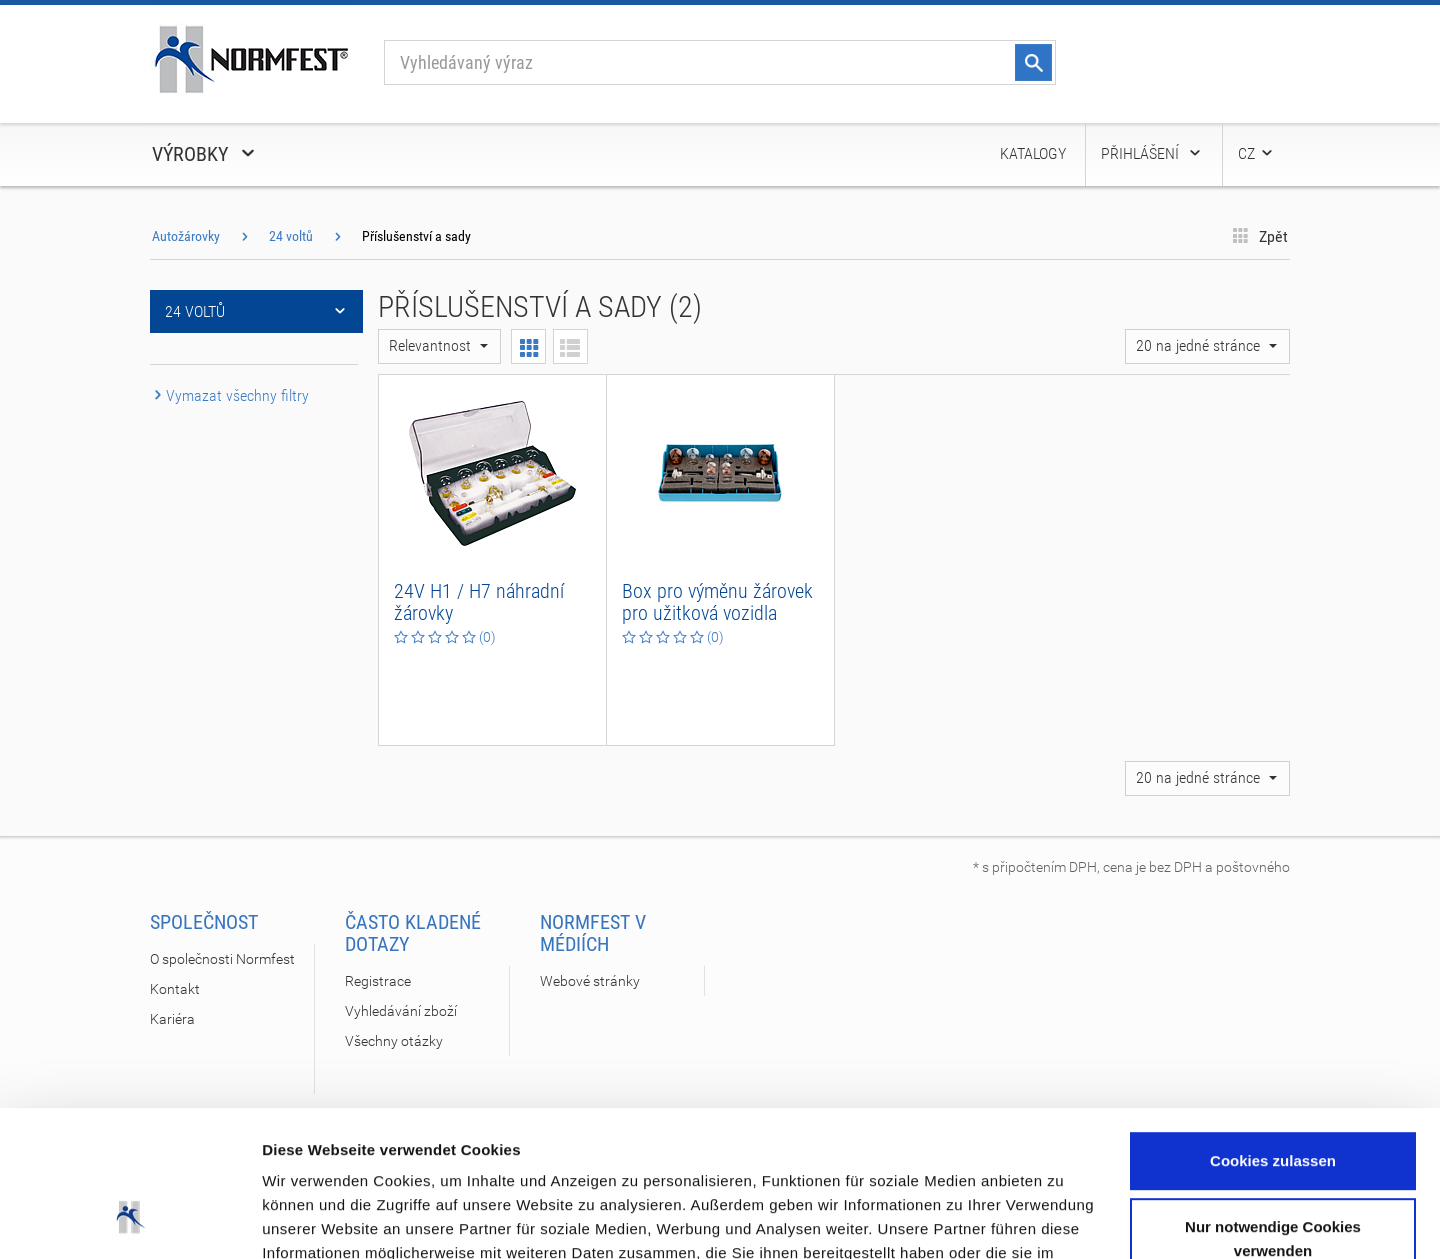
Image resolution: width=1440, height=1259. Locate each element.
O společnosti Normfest (222, 959)
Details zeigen (312, 1219)
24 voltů (291, 236)
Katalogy (1033, 153)
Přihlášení (1152, 153)
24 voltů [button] (256, 311)
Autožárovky (186, 236)
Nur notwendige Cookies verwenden (1273, 1101)
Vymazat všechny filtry (229, 395)
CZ (1256, 153)
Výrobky (205, 154)
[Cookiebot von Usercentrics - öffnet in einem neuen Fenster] (129, 1220)
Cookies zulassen (1273, 1024)
